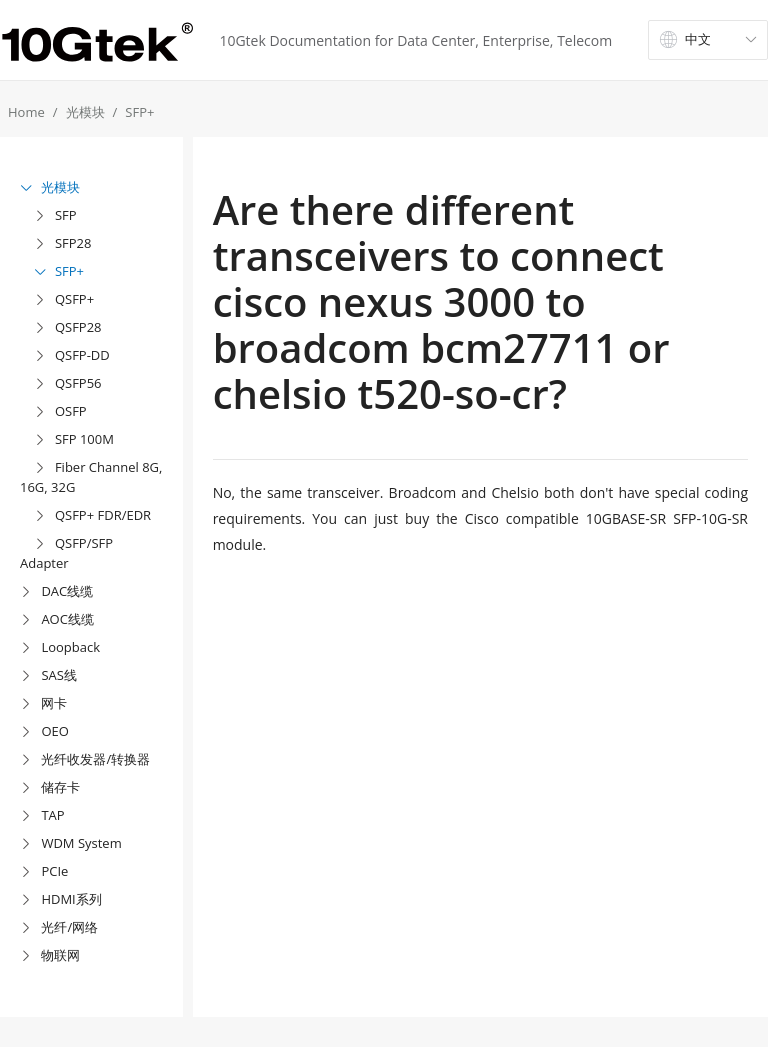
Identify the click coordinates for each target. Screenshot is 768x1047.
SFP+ (139, 112)
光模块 (85, 112)
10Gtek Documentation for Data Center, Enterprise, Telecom (415, 40)
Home (26, 112)
